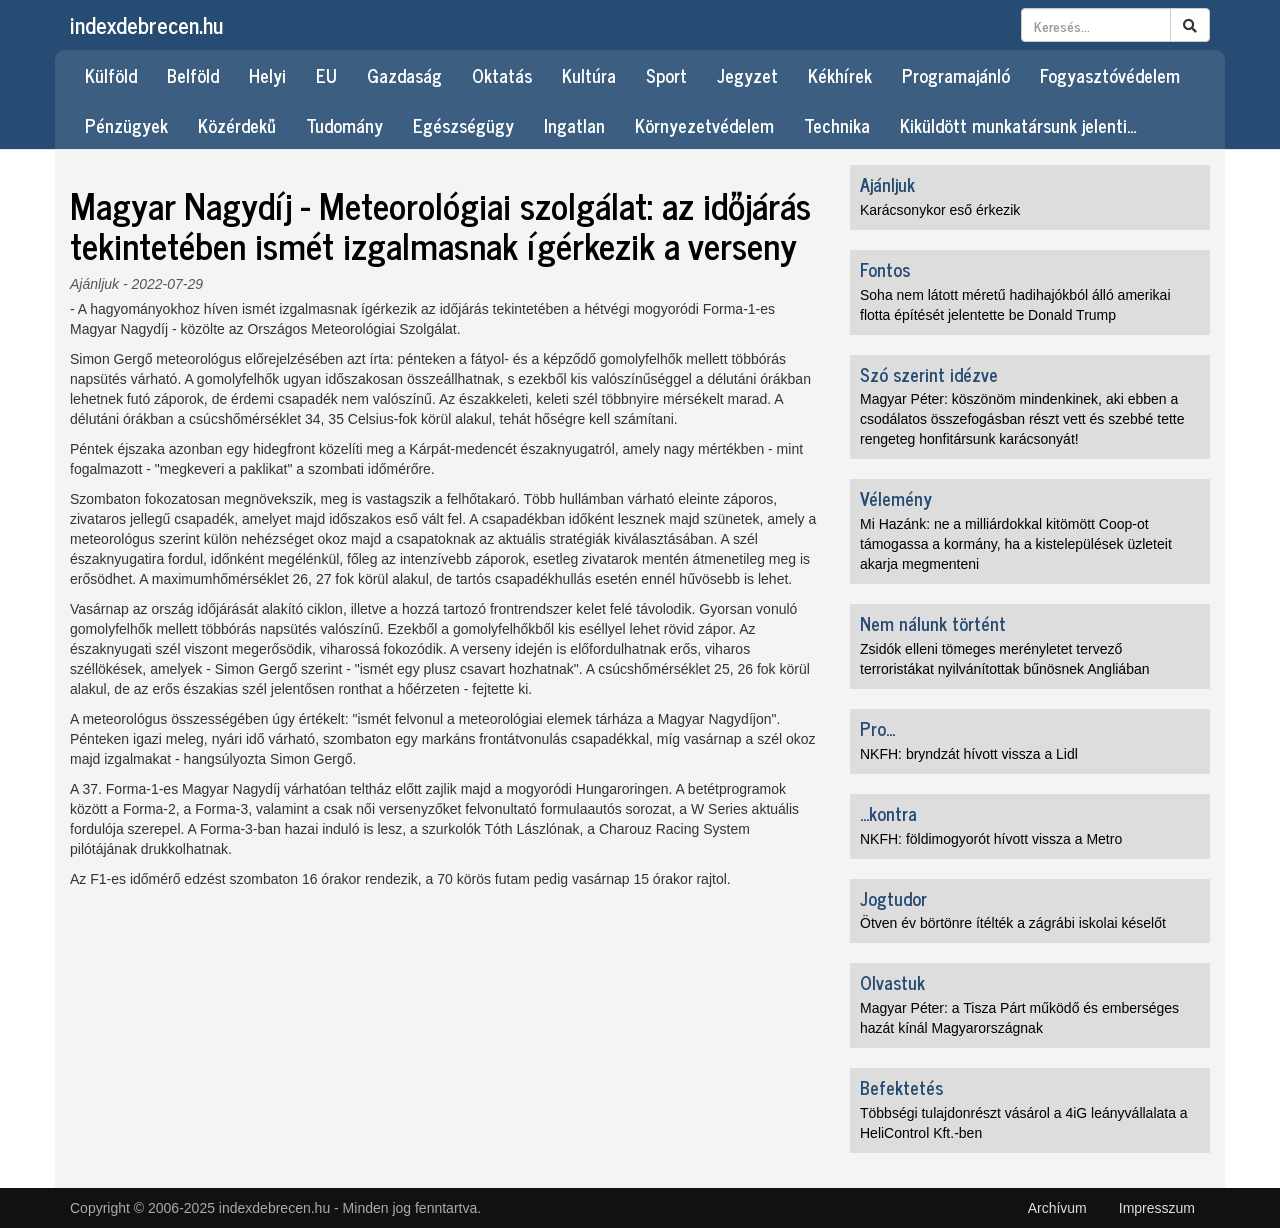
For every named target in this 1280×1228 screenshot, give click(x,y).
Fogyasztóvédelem (1110, 75)
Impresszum (1157, 1208)
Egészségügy (463, 125)
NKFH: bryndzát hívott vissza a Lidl (969, 754)
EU (326, 75)
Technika (837, 125)
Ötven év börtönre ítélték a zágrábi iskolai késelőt (1013, 923)
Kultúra (589, 75)
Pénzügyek (126, 125)
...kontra (888, 813)
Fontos (885, 269)
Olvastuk (892, 982)
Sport (666, 75)
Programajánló (956, 75)
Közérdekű (237, 125)
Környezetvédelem (704, 125)
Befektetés (901, 1087)
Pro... (877, 728)
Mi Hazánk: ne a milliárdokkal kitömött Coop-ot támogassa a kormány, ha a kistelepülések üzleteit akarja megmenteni (1016, 544)
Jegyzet (747, 75)
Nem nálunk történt (933, 623)
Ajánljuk (94, 284)
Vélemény (896, 498)
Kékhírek (840, 75)
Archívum (1057, 1208)
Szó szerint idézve (929, 374)
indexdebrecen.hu (146, 24)
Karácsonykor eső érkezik (940, 210)
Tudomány (344, 125)
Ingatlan (574, 125)
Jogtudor (893, 898)
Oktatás (502, 75)
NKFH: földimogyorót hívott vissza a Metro (991, 839)
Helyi (267, 75)
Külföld (111, 75)
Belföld (193, 75)
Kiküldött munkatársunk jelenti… (1018, 125)
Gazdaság (404, 75)
